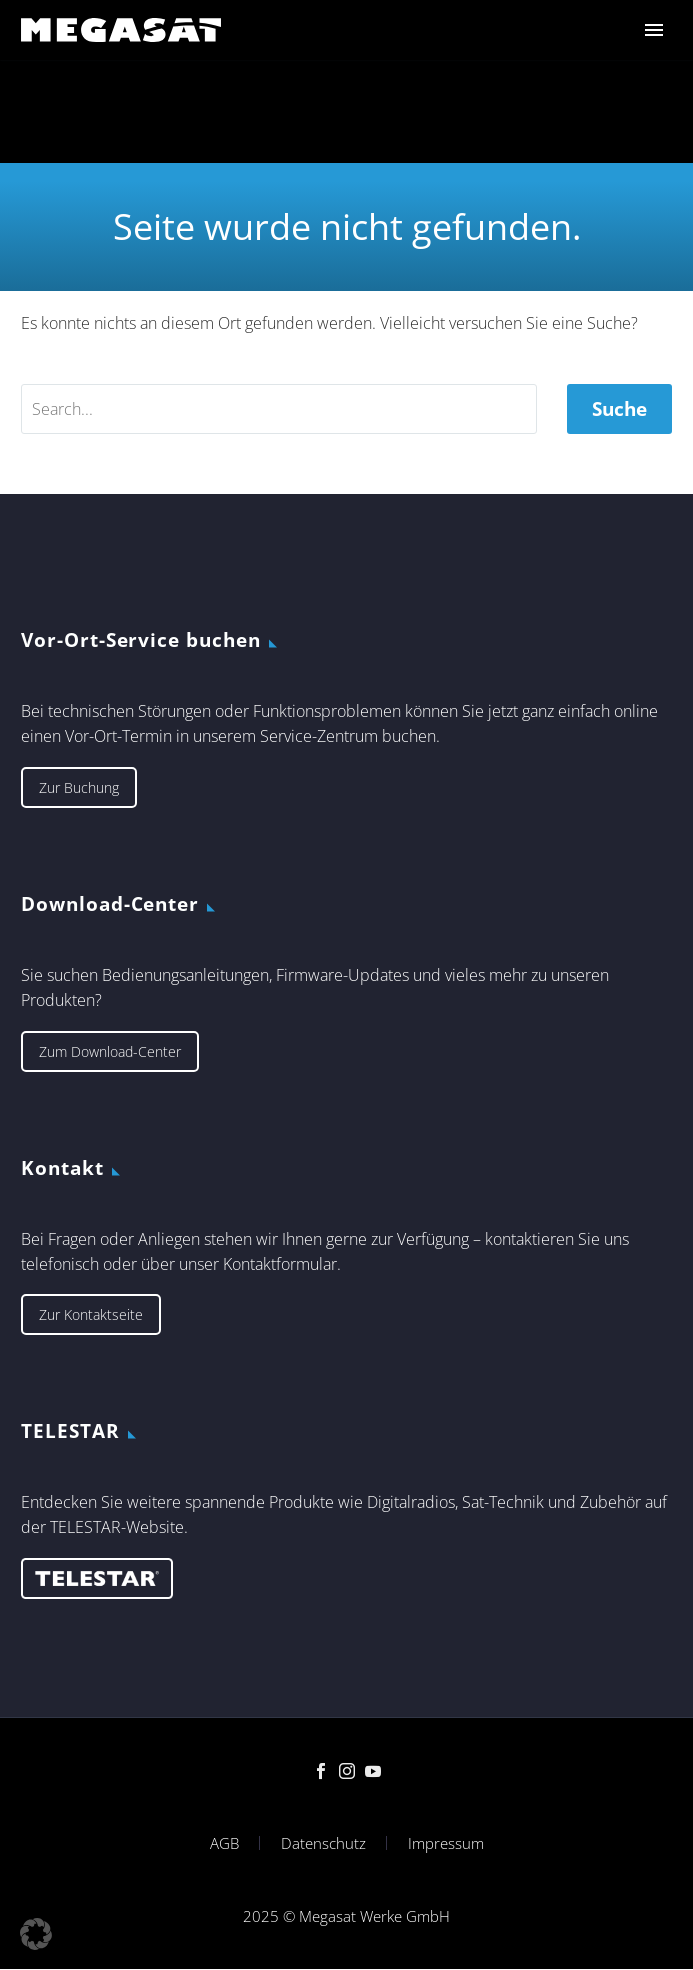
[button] (36, 1934)
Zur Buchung (79, 787)
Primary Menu (654, 30)
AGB (224, 1843)
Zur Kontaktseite (91, 1314)
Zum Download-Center (110, 1051)
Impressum (446, 1843)
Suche (619, 409)
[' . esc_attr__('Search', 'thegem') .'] (279, 409)
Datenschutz (323, 1843)
